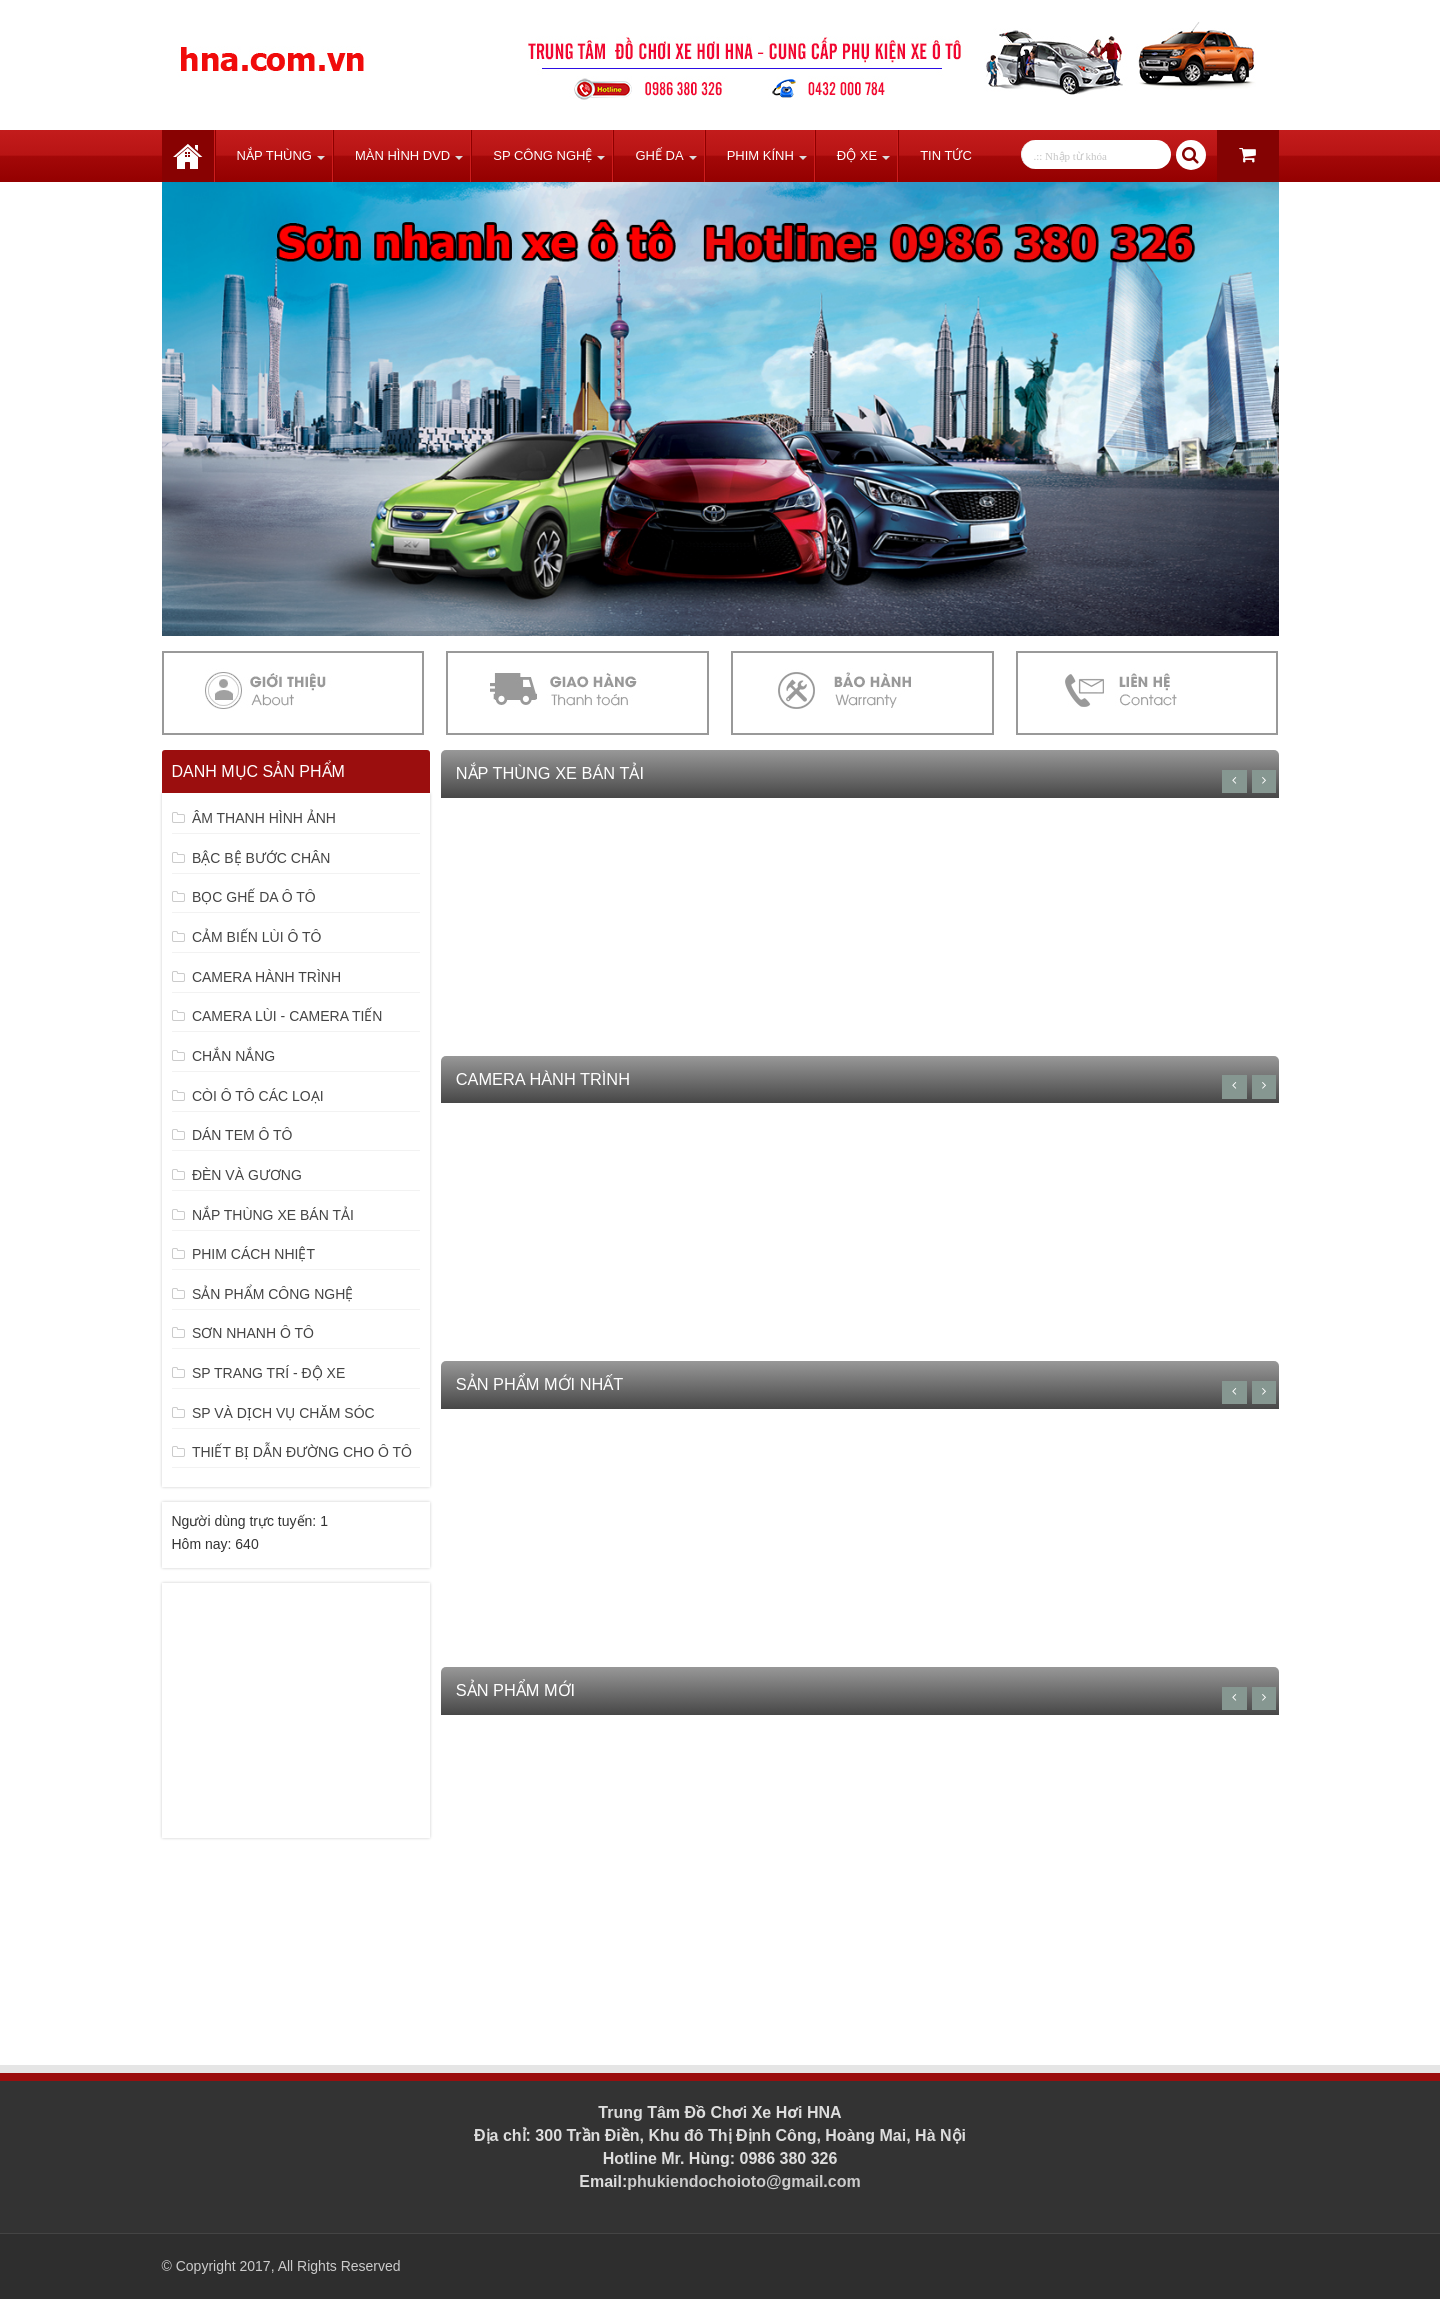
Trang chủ (188, 156)
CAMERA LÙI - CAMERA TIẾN (287, 1016)
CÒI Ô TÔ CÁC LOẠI (258, 1096)
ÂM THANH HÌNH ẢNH (264, 818)
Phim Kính (760, 155)
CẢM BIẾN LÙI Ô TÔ (257, 937)
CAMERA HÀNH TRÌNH (266, 977)
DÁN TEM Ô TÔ (242, 1135)
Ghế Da (659, 155)
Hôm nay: (204, 1544)
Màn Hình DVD (402, 155)
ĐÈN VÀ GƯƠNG (247, 1175)
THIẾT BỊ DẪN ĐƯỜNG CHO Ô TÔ (302, 1452)
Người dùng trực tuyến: (246, 1521)
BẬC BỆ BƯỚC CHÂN (261, 858)
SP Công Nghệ (542, 155)
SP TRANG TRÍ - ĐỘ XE (268, 1373)
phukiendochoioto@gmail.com (743, 2181)
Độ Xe (857, 155)
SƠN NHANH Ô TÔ (253, 1333)
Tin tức (946, 155)
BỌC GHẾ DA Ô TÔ (254, 897)
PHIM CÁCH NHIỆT (253, 1254)
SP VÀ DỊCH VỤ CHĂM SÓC (283, 1413)
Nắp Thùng (274, 155)
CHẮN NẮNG (233, 1056)
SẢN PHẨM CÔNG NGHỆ (272, 1294)
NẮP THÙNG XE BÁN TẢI (273, 1215)
